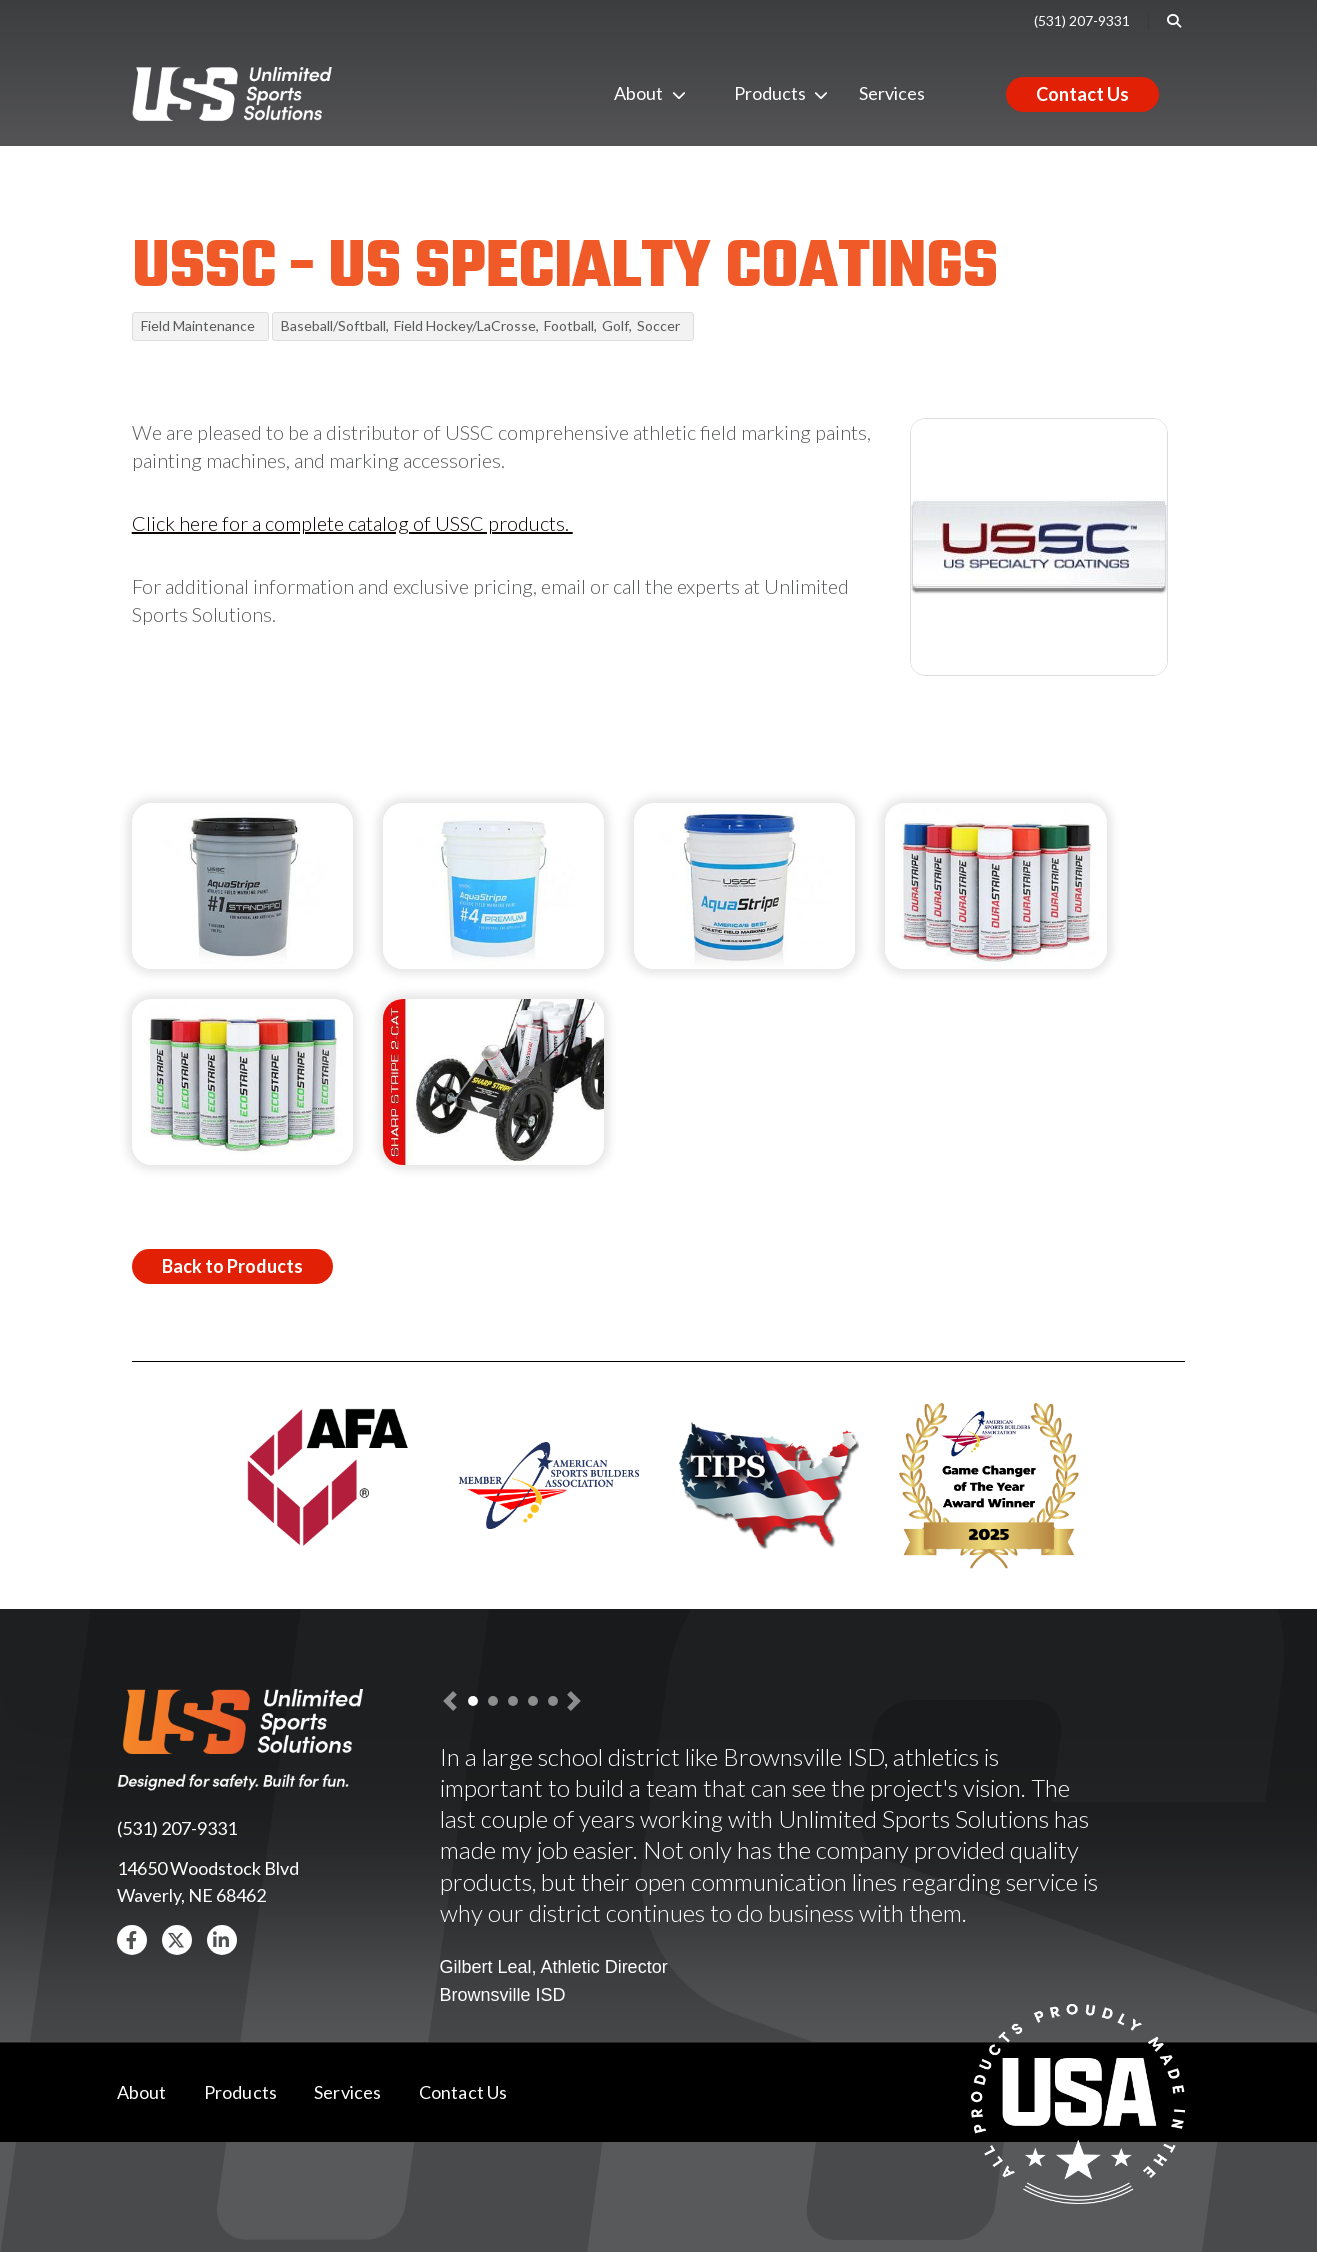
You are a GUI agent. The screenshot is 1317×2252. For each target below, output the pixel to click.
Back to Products (232, 1266)
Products (750, 93)
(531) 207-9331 (1082, 20)
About (630, 93)
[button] (132, 1940)
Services (892, 93)
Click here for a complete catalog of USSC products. (352, 523)
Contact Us (1082, 94)
